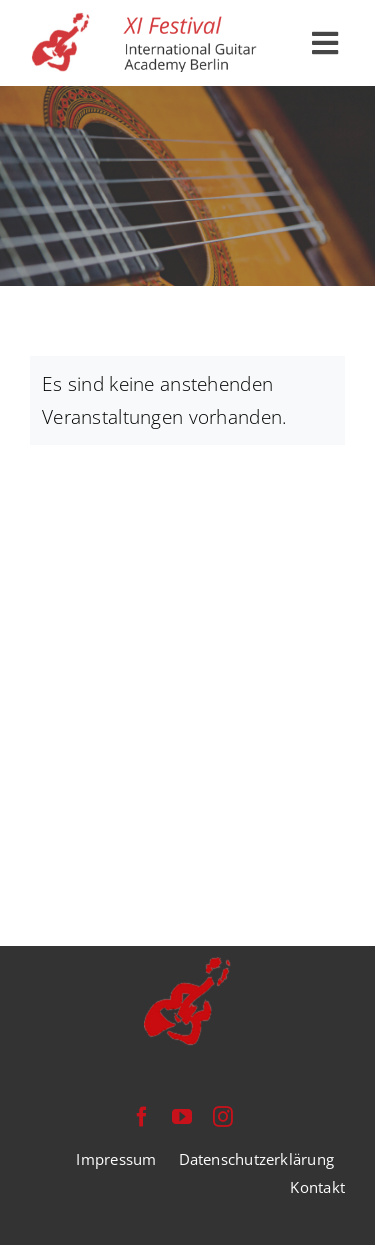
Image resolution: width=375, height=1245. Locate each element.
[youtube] (182, 1117)
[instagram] (223, 1117)
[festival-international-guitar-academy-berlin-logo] (146, 21)
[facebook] (142, 1117)
